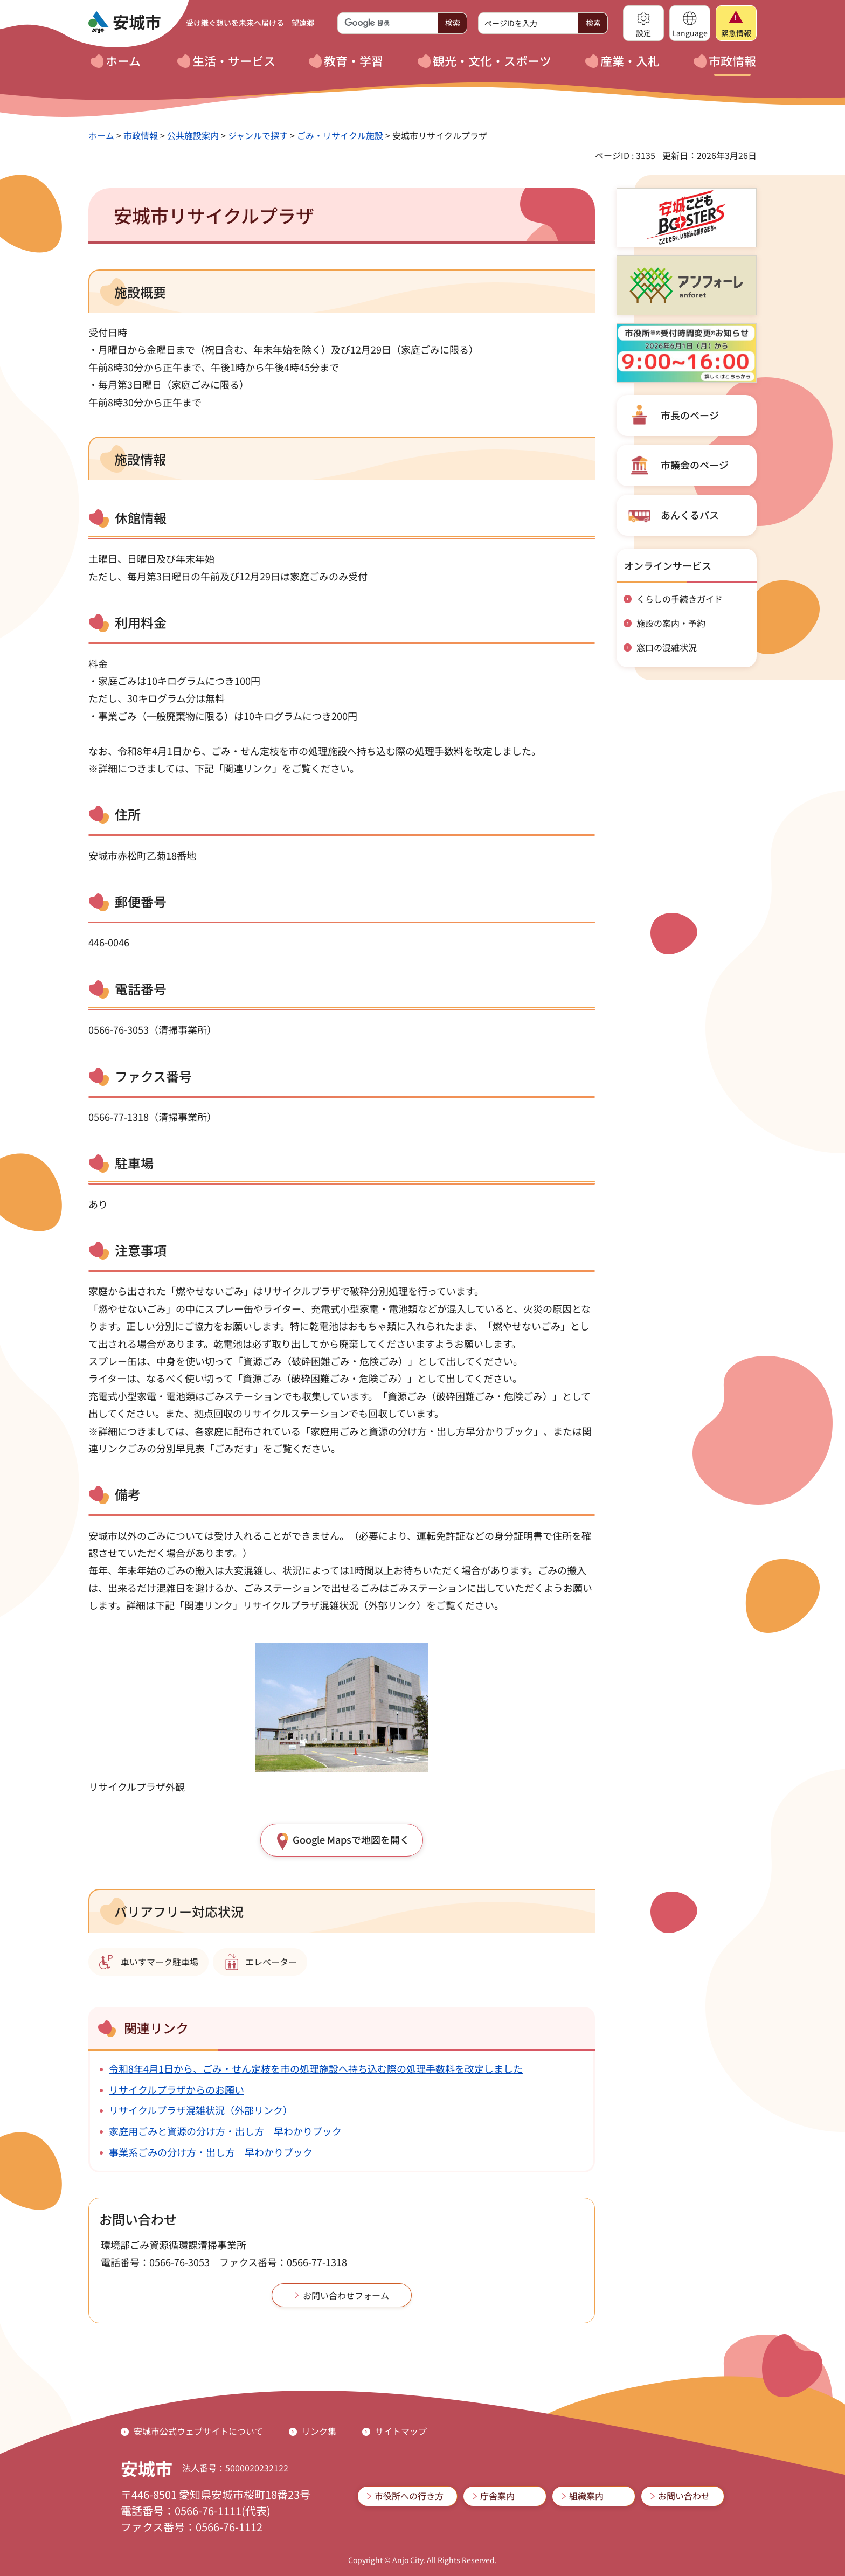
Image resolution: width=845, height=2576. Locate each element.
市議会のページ (695, 465)
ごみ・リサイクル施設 (340, 135)
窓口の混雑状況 (666, 647)
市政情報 (140, 135)
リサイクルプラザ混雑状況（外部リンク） (201, 2110)
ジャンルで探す (258, 135)
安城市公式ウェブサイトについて (198, 2431)
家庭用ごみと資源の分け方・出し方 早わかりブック (225, 2131)
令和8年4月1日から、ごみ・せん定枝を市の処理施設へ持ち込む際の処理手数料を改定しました (316, 2068)
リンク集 (319, 2431)
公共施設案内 (193, 135)
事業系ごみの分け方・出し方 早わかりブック (211, 2152)
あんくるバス (690, 515)
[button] (643, 23)
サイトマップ (401, 2431)
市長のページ (690, 415)
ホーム (101, 135)
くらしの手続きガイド (679, 598)
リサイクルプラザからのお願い (176, 2089)
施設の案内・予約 (670, 623)
